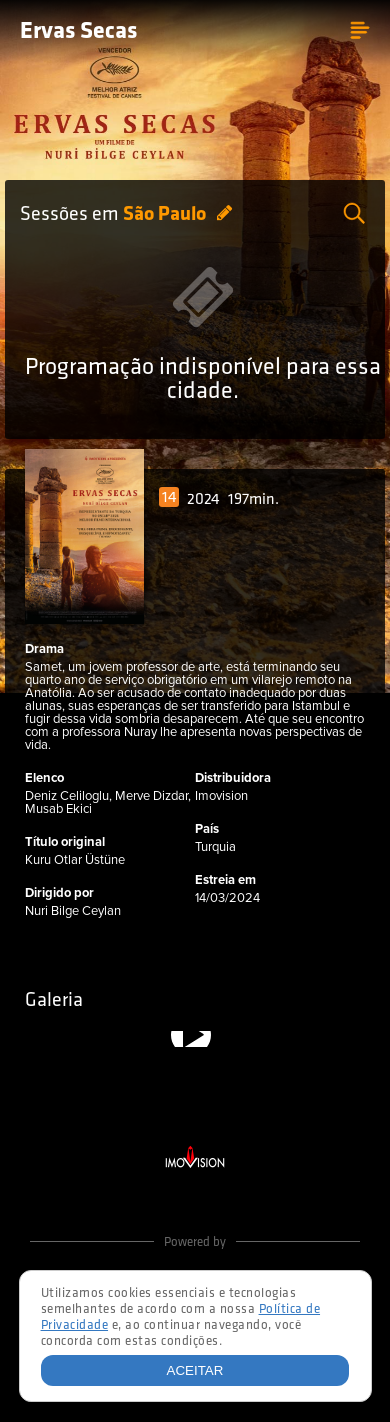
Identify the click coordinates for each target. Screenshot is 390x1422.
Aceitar (195, 1370)
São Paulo (166, 215)
